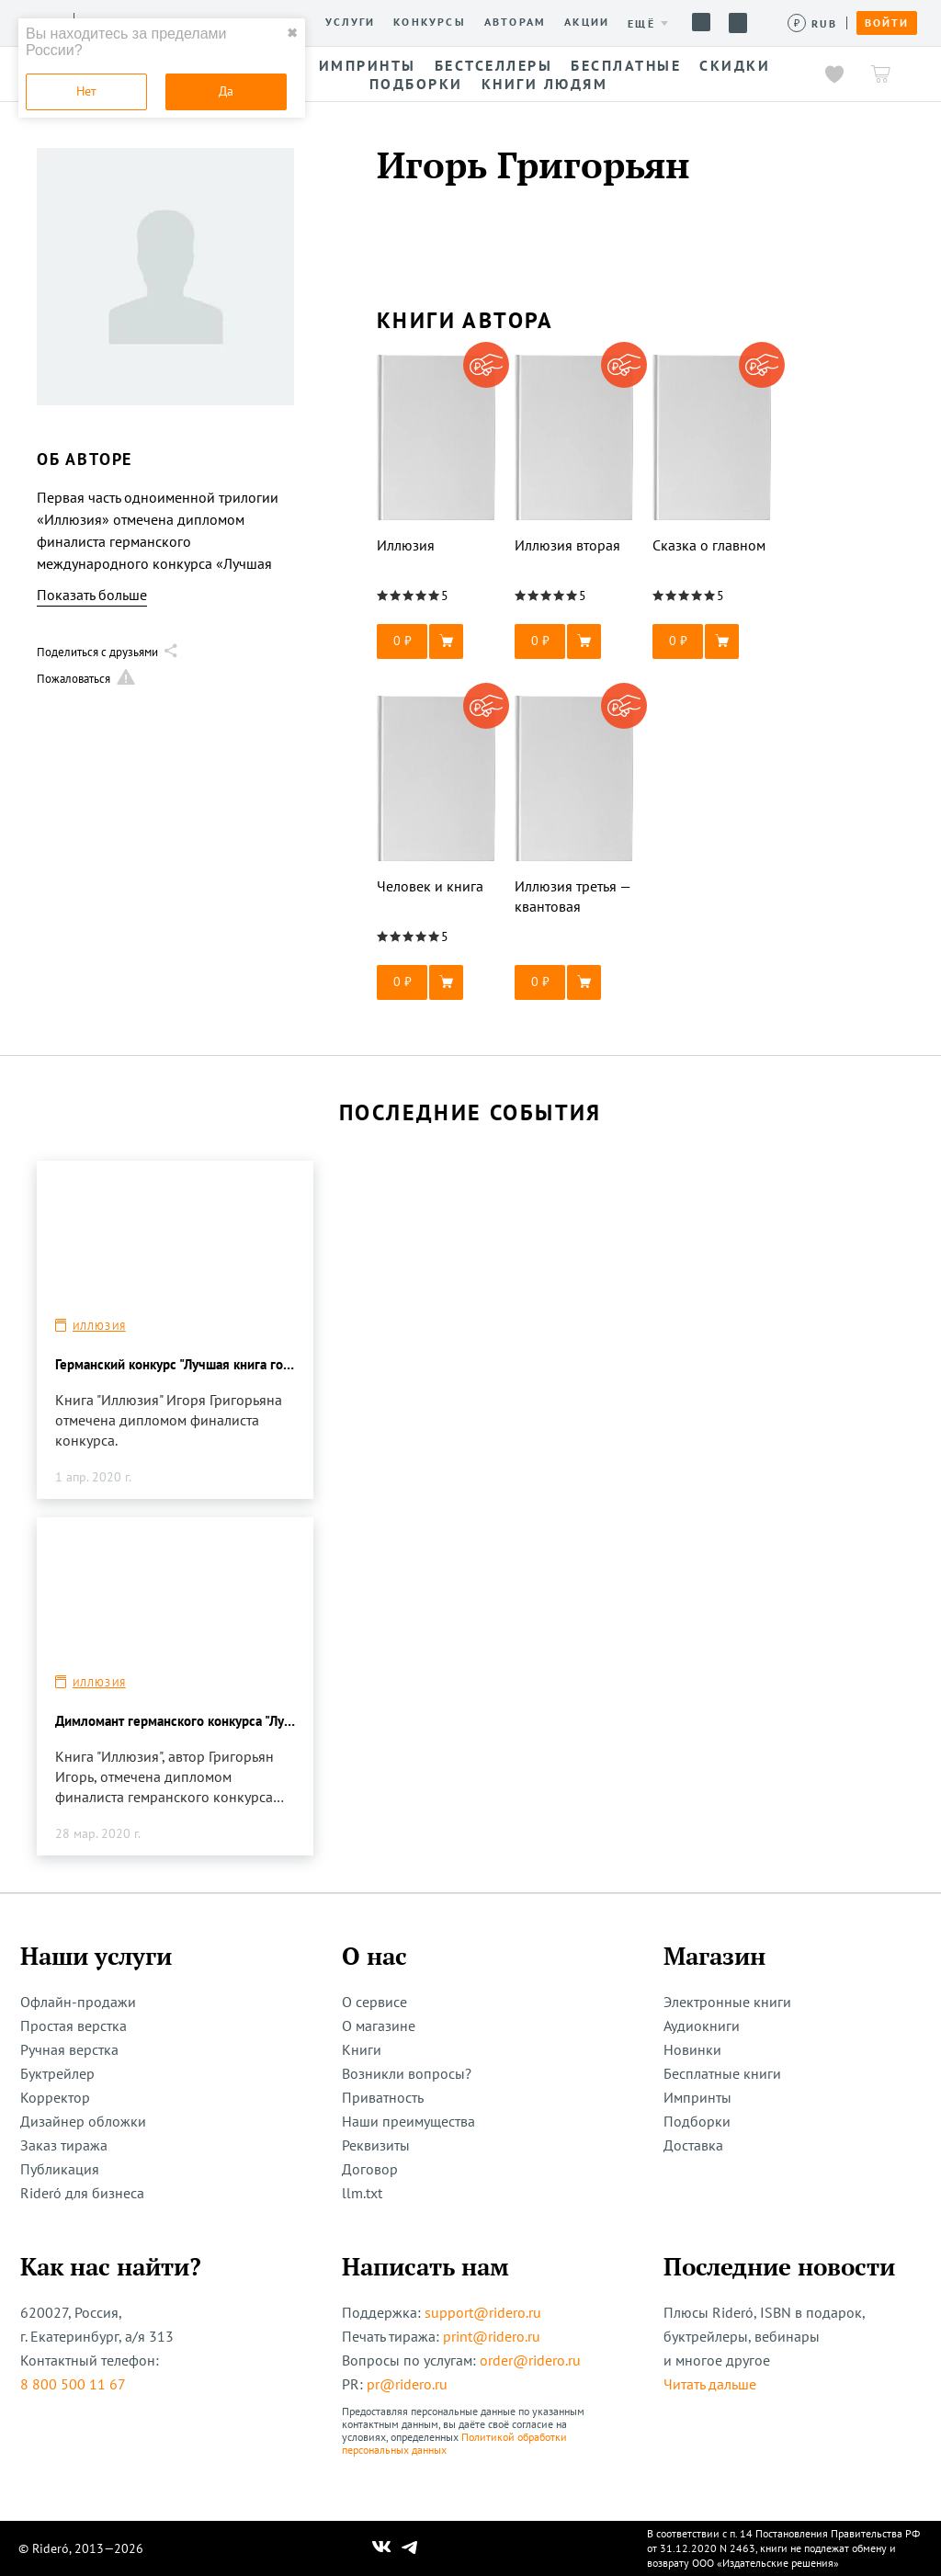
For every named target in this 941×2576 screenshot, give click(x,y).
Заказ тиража (64, 2145)
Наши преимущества (408, 2121)
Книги (361, 2049)
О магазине (378, 2025)
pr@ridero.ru (407, 2384)
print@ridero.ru (491, 2336)
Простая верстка (73, 2025)
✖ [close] (292, 33)
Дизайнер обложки (83, 2121)
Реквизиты (376, 2145)
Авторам (515, 22)
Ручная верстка (69, 2049)
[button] (436, 641)
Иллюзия (99, 1326)
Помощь (701, 22)
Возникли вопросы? (406, 2073)
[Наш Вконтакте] (381, 2548)
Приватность (383, 2097)
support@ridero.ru (483, 2312)
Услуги (350, 22)
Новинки (692, 2049)
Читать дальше (709, 2384)
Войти (887, 23)
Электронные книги (727, 2001)
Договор (370, 2169)
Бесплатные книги (722, 2073)
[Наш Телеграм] (410, 2548)
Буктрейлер (57, 2073)
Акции (586, 22)
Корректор (55, 2097)
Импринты (697, 2097)
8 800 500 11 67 (73, 2384)
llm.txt (362, 2193)
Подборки (697, 2121)
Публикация (59, 2169)
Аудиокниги (701, 2025)
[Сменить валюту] (813, 23)
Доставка (693, 2145)
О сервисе (374, 2001)
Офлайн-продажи (78, 2001)
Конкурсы (429, 22)
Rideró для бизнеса (82, 2193)
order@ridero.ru (530, 2360)
